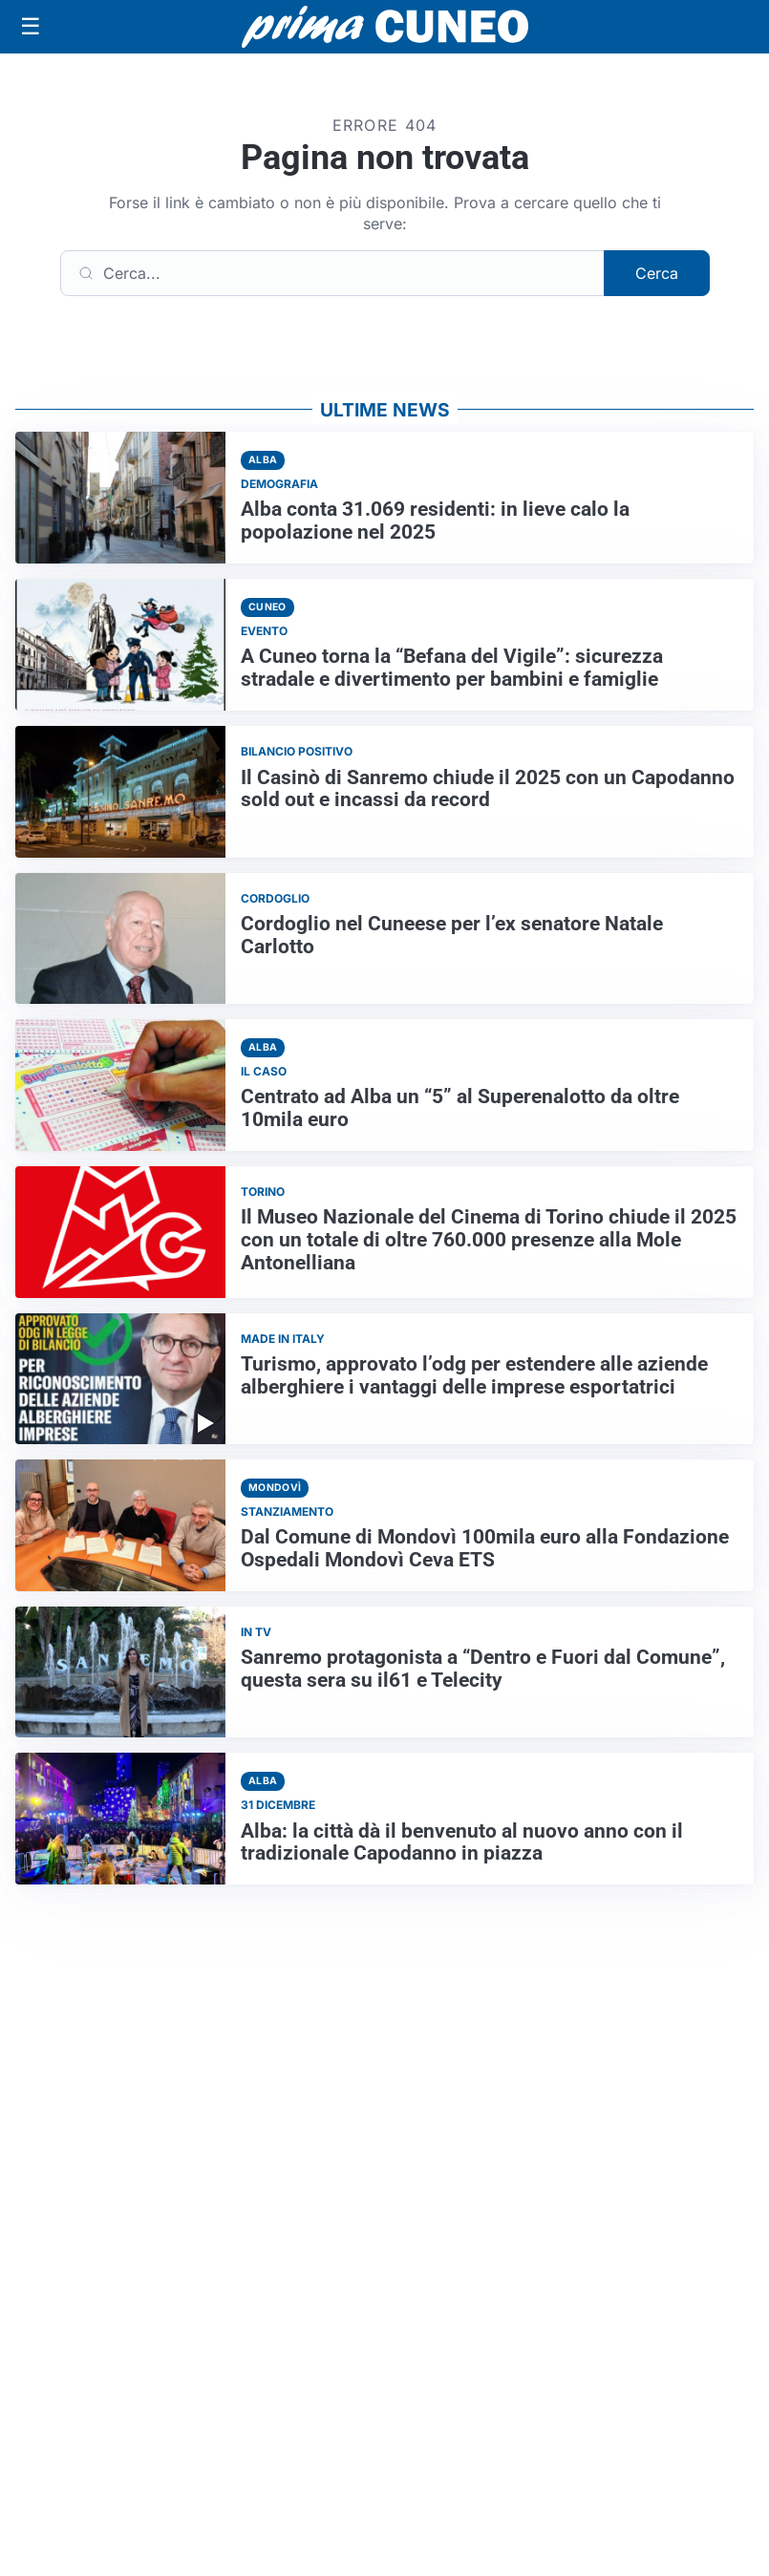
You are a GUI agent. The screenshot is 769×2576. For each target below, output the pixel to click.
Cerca (656, 273)
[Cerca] (332, 273)
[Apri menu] (30, 27)
